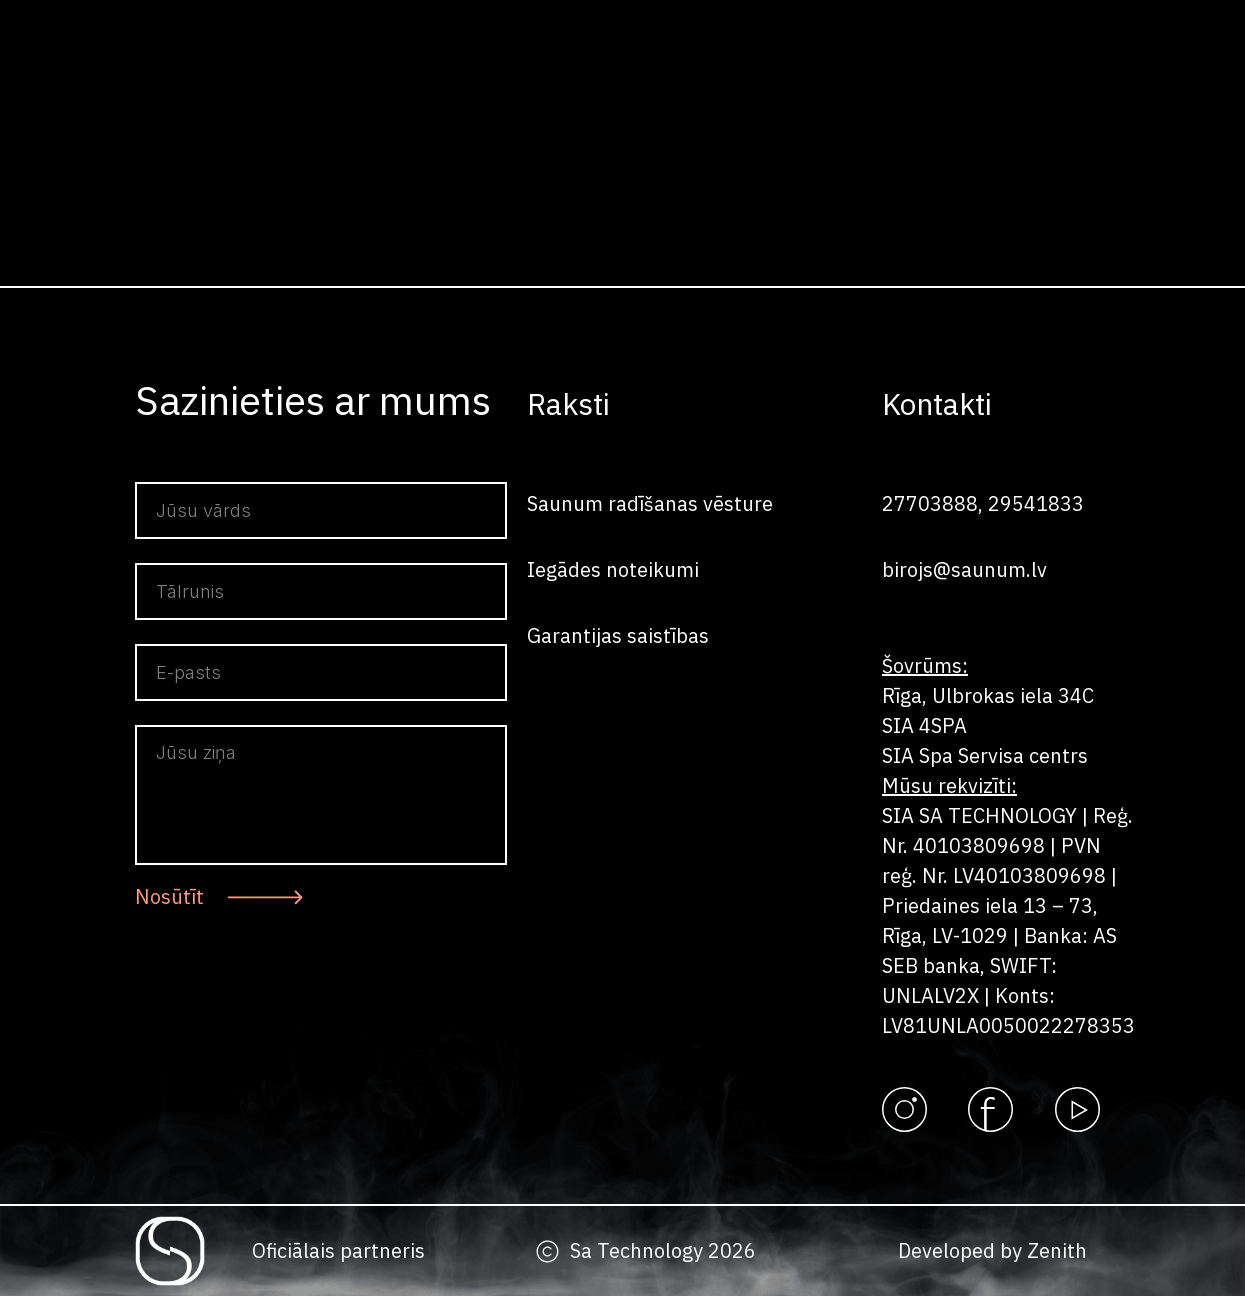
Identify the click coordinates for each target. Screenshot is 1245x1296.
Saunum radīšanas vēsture (650, 503)
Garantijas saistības (618, 635)
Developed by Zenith (992, 1250)
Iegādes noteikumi (613, 569)
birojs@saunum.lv (964, 569)
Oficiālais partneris (338, 1250)
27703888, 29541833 (983, 503)
